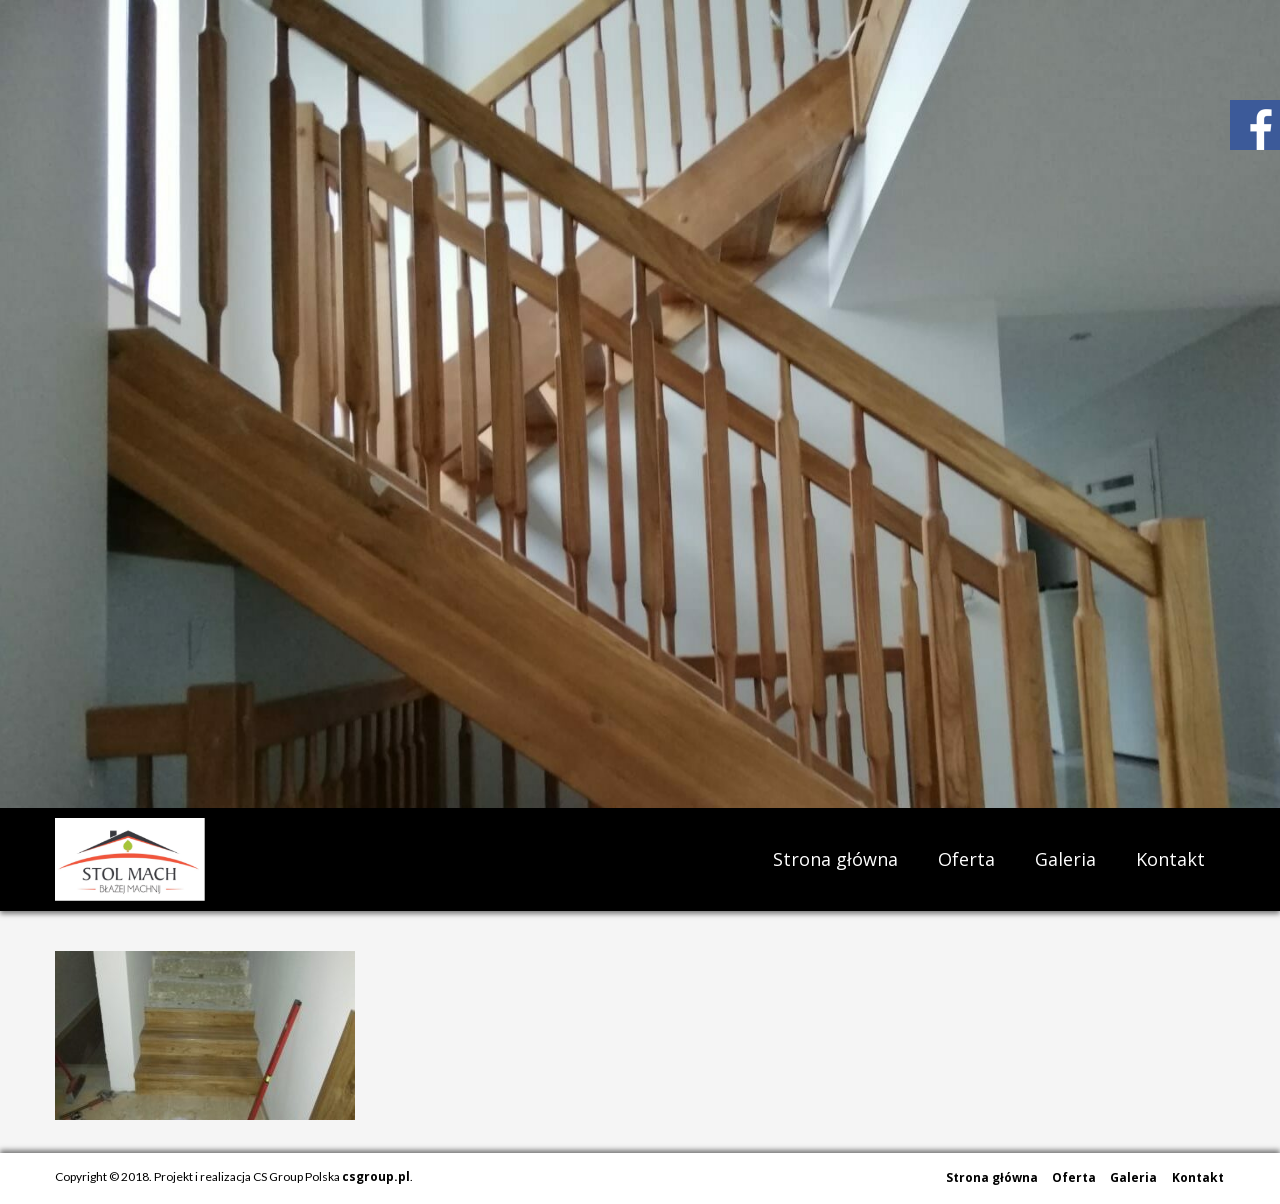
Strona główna (835, 859)
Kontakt (1170, 859)
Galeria (1065, 859)
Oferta (966, 859)
